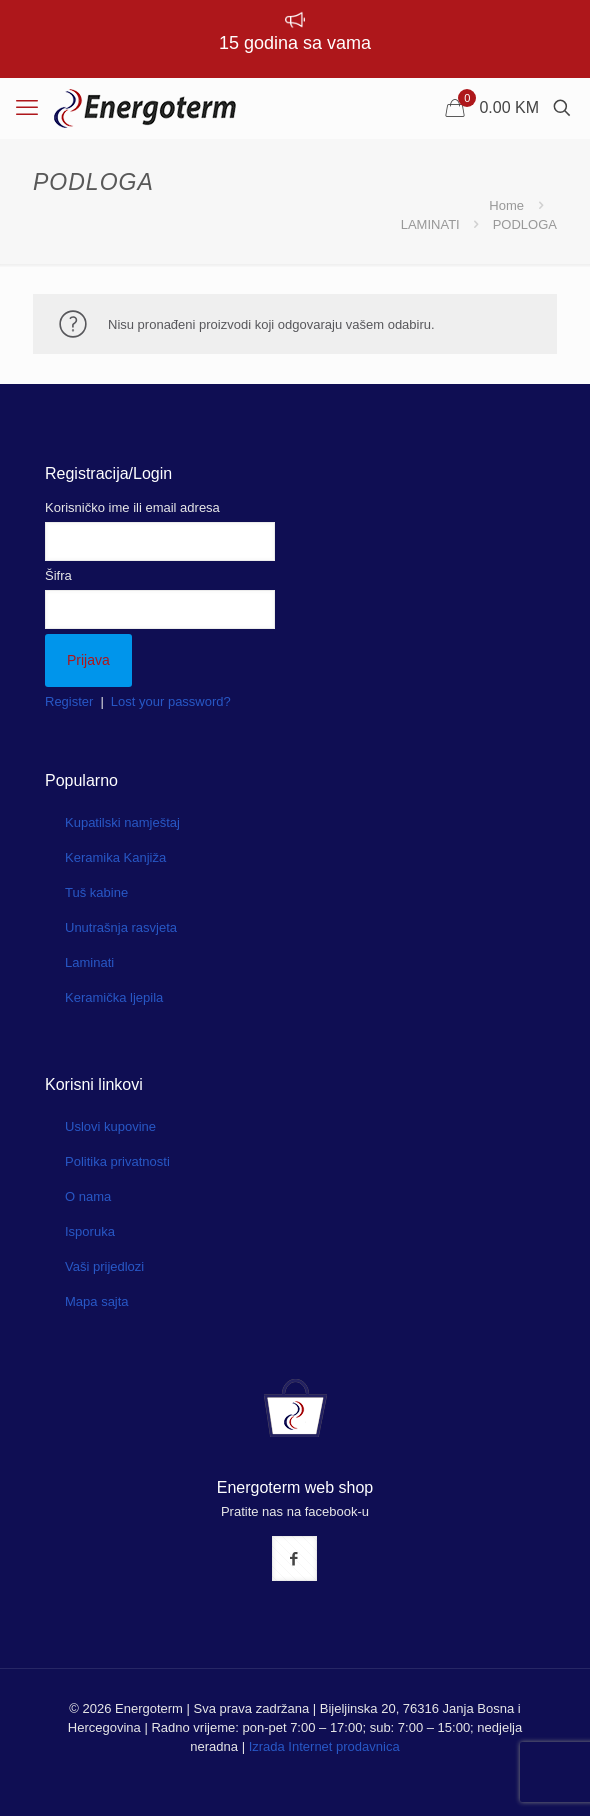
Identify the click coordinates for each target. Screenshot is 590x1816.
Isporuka (90, 1231)
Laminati (89, 962)
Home (506, 205)
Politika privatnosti (117, 1161)
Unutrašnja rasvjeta (121, 927)
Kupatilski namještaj (122, 822)
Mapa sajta (97, 1301)
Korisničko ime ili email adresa (132, 507)
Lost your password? (171, 701)
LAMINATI (430, 224)
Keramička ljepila (114, 997)
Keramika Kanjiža (115, 857)
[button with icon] (294, 1558)
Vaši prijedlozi (104, 1266)
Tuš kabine (96, 892)
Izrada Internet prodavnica (324, 1746)
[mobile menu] (27, 108)
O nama (88, 1196)
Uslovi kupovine (110, 1126)
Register (69, 701)
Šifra (58, 575)
